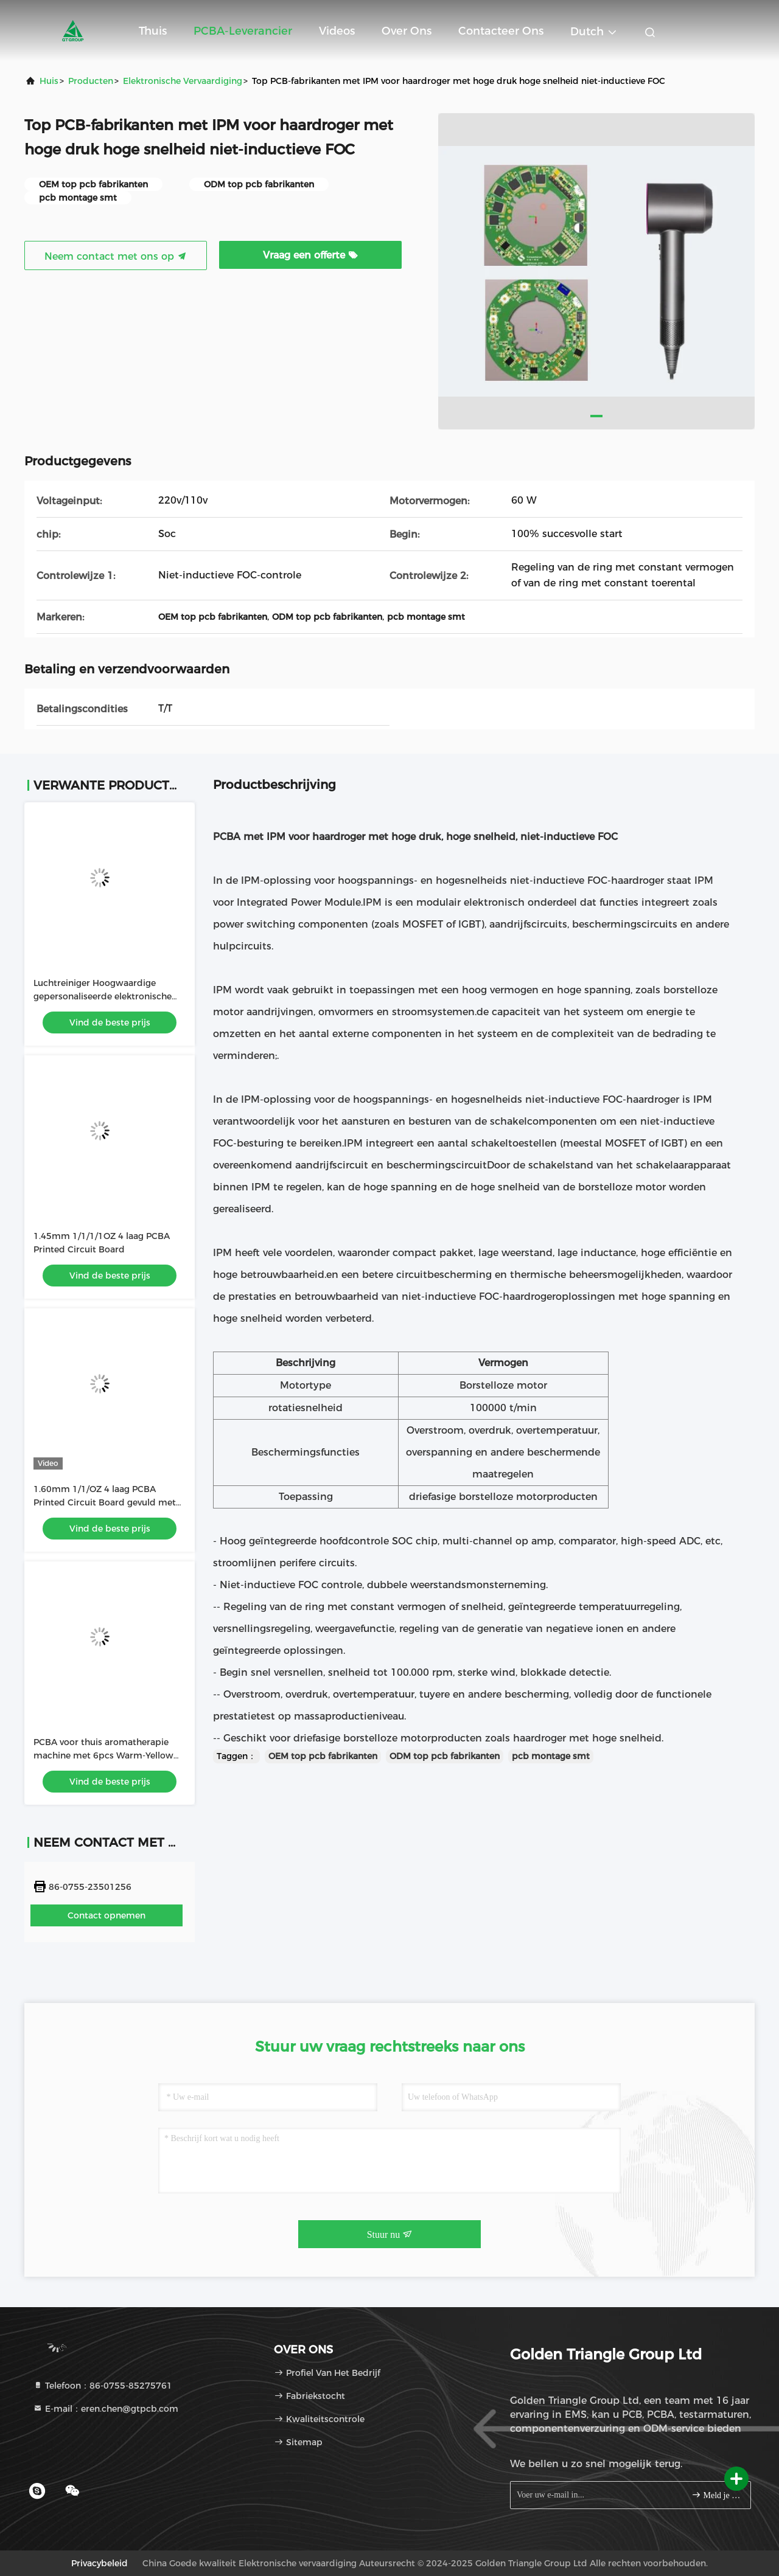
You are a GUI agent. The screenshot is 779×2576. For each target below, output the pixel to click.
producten (90, 80)
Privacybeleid (99, 2563)
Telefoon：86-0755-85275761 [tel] (102, 2385)
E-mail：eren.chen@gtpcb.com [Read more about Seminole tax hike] (105, 2408)
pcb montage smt (551, 1756)
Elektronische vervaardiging (182, 80)
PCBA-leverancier (243, 31)
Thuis (153, 31)
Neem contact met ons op (115, 256)
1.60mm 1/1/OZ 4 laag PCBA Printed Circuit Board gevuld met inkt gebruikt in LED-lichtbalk (104, 1502)
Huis (49, 80)
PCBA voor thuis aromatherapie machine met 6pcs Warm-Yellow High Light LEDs (103, 1755)
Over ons (406, 31)
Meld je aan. (716, 2495)
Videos (337, 31)
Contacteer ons (500, 31)
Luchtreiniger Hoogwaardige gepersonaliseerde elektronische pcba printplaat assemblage (102, 996)
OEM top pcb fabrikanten (322, 1756)
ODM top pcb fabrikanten (445, 1756)
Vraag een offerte (310, 255)
